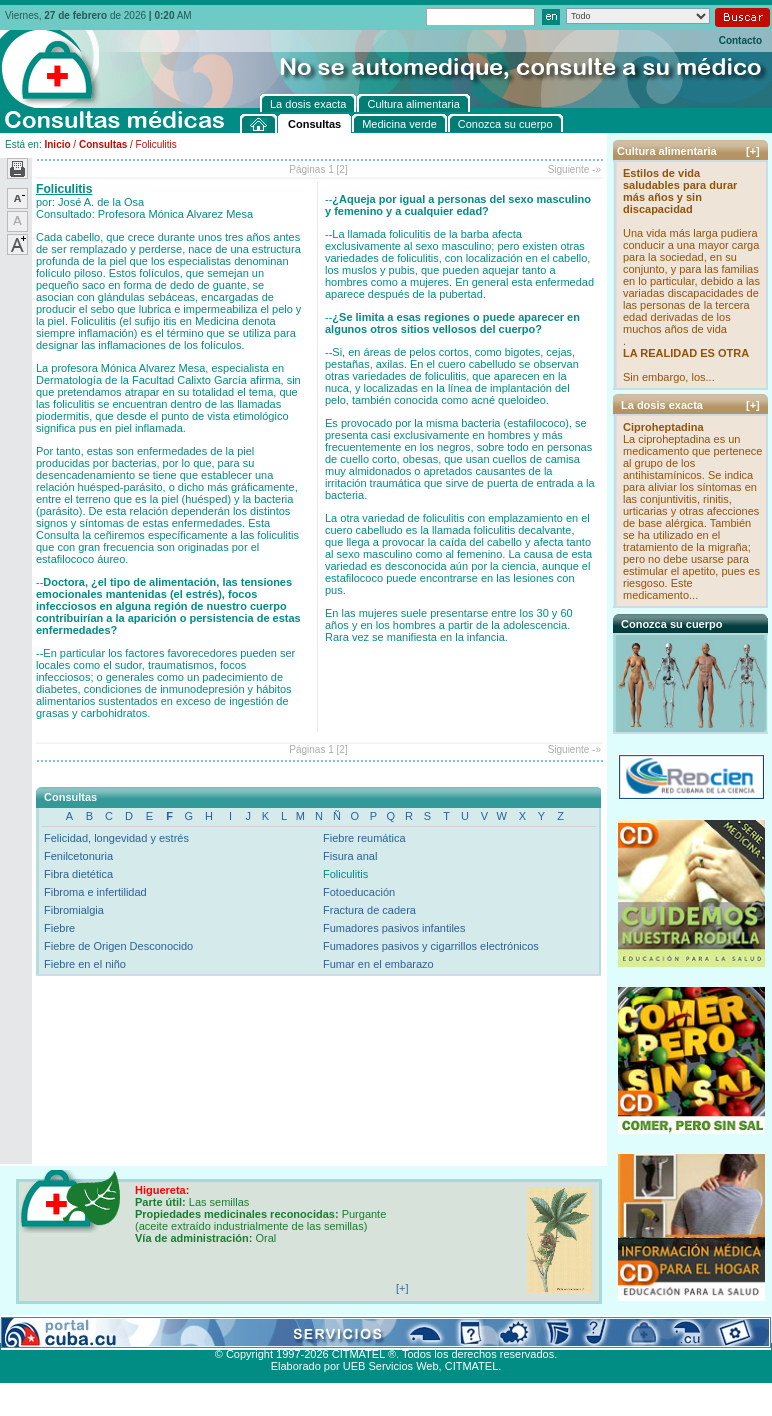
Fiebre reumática (364, 838)
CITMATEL (472, 1366)
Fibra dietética (78, 874)
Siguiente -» (574, 169)
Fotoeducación (359, 892)
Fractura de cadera (369, 910)
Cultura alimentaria (413, 1331)
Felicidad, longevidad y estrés (116, 838)
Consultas (103, 144)
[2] (342, 169)
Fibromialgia (74, 910)
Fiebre (59, 928)
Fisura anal (350, 856)
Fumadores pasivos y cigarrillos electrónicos (431, 946)
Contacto (740, 40)
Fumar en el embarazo (378, 964)
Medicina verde (131, 1331)
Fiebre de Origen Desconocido (118, 946)
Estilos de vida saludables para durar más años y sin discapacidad (680, 191)
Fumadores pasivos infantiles (394, 928)
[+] (753, 151)
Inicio (57, 144)
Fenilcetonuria (78, 856)
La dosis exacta (319, 1331)
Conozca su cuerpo (224, 1331)
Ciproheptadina (663, 427)
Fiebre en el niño (85, 964)
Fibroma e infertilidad (95, 892)
